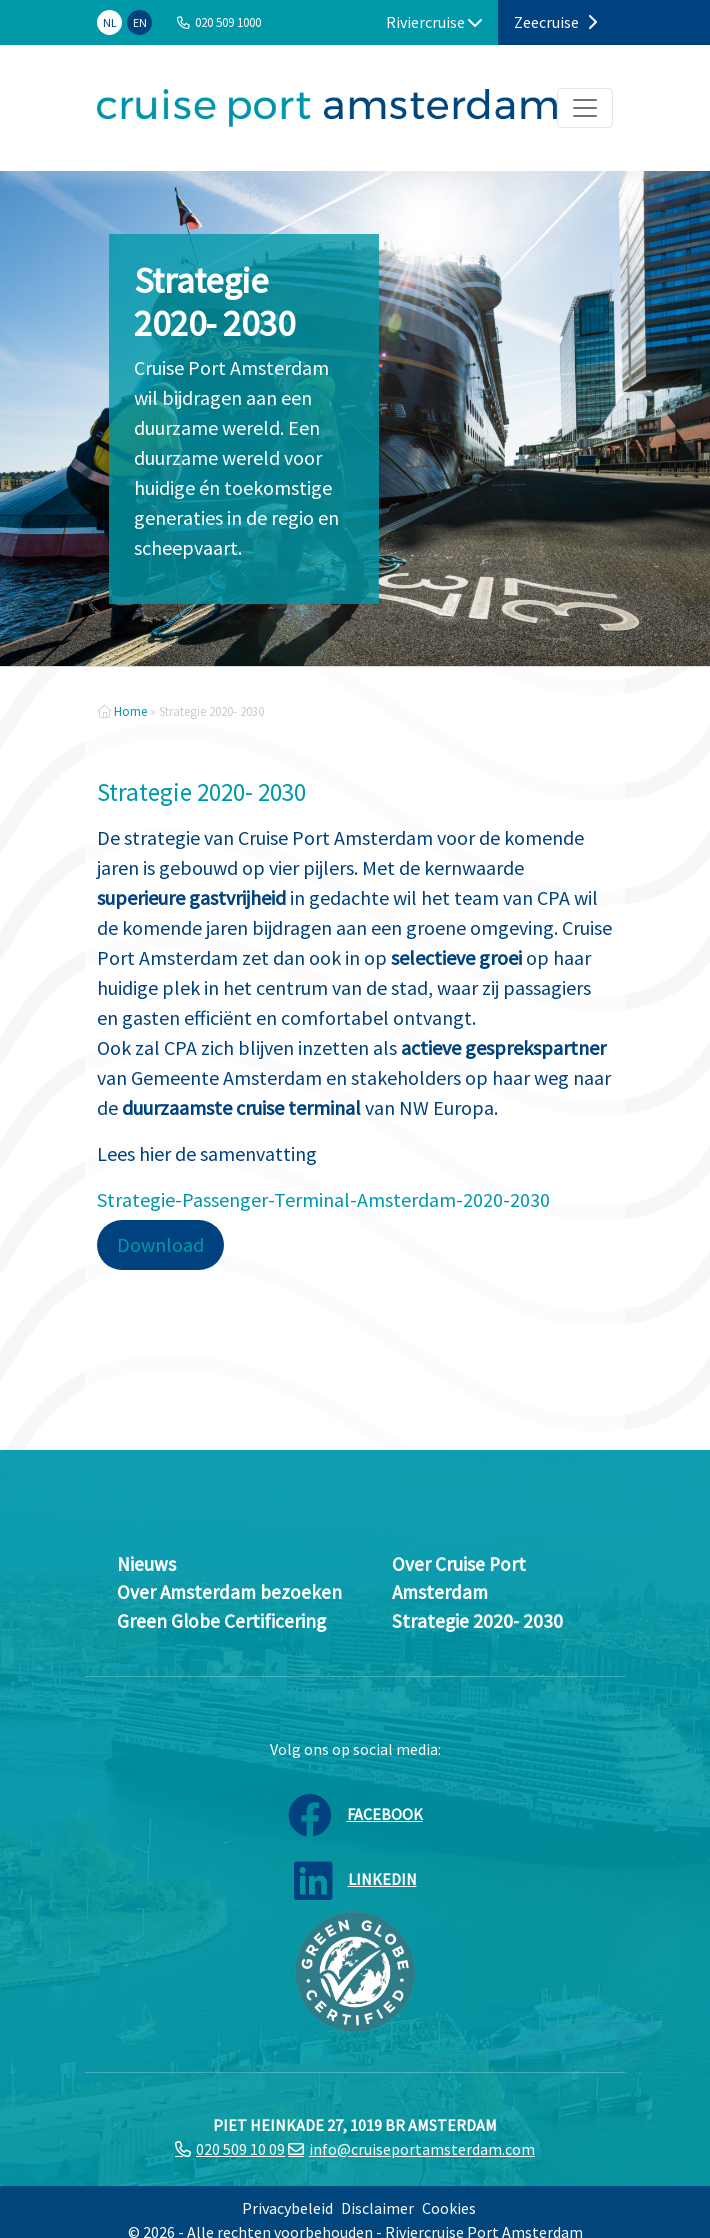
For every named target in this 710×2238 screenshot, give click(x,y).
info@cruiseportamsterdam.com (422, 2149)
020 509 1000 (228, 22)
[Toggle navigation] (585, 108)
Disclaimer (377, 2208)
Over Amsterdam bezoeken (229, 1592)
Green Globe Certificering (221, 1621)
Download (160, 1244)
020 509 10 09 (240, 2149)
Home (130, 711)
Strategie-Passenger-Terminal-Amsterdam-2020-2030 (323, 1199)
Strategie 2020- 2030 (477, 1621)
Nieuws (146, 1564)
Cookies (449, 2208)
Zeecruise (555, 22)
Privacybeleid (287, 2208)
